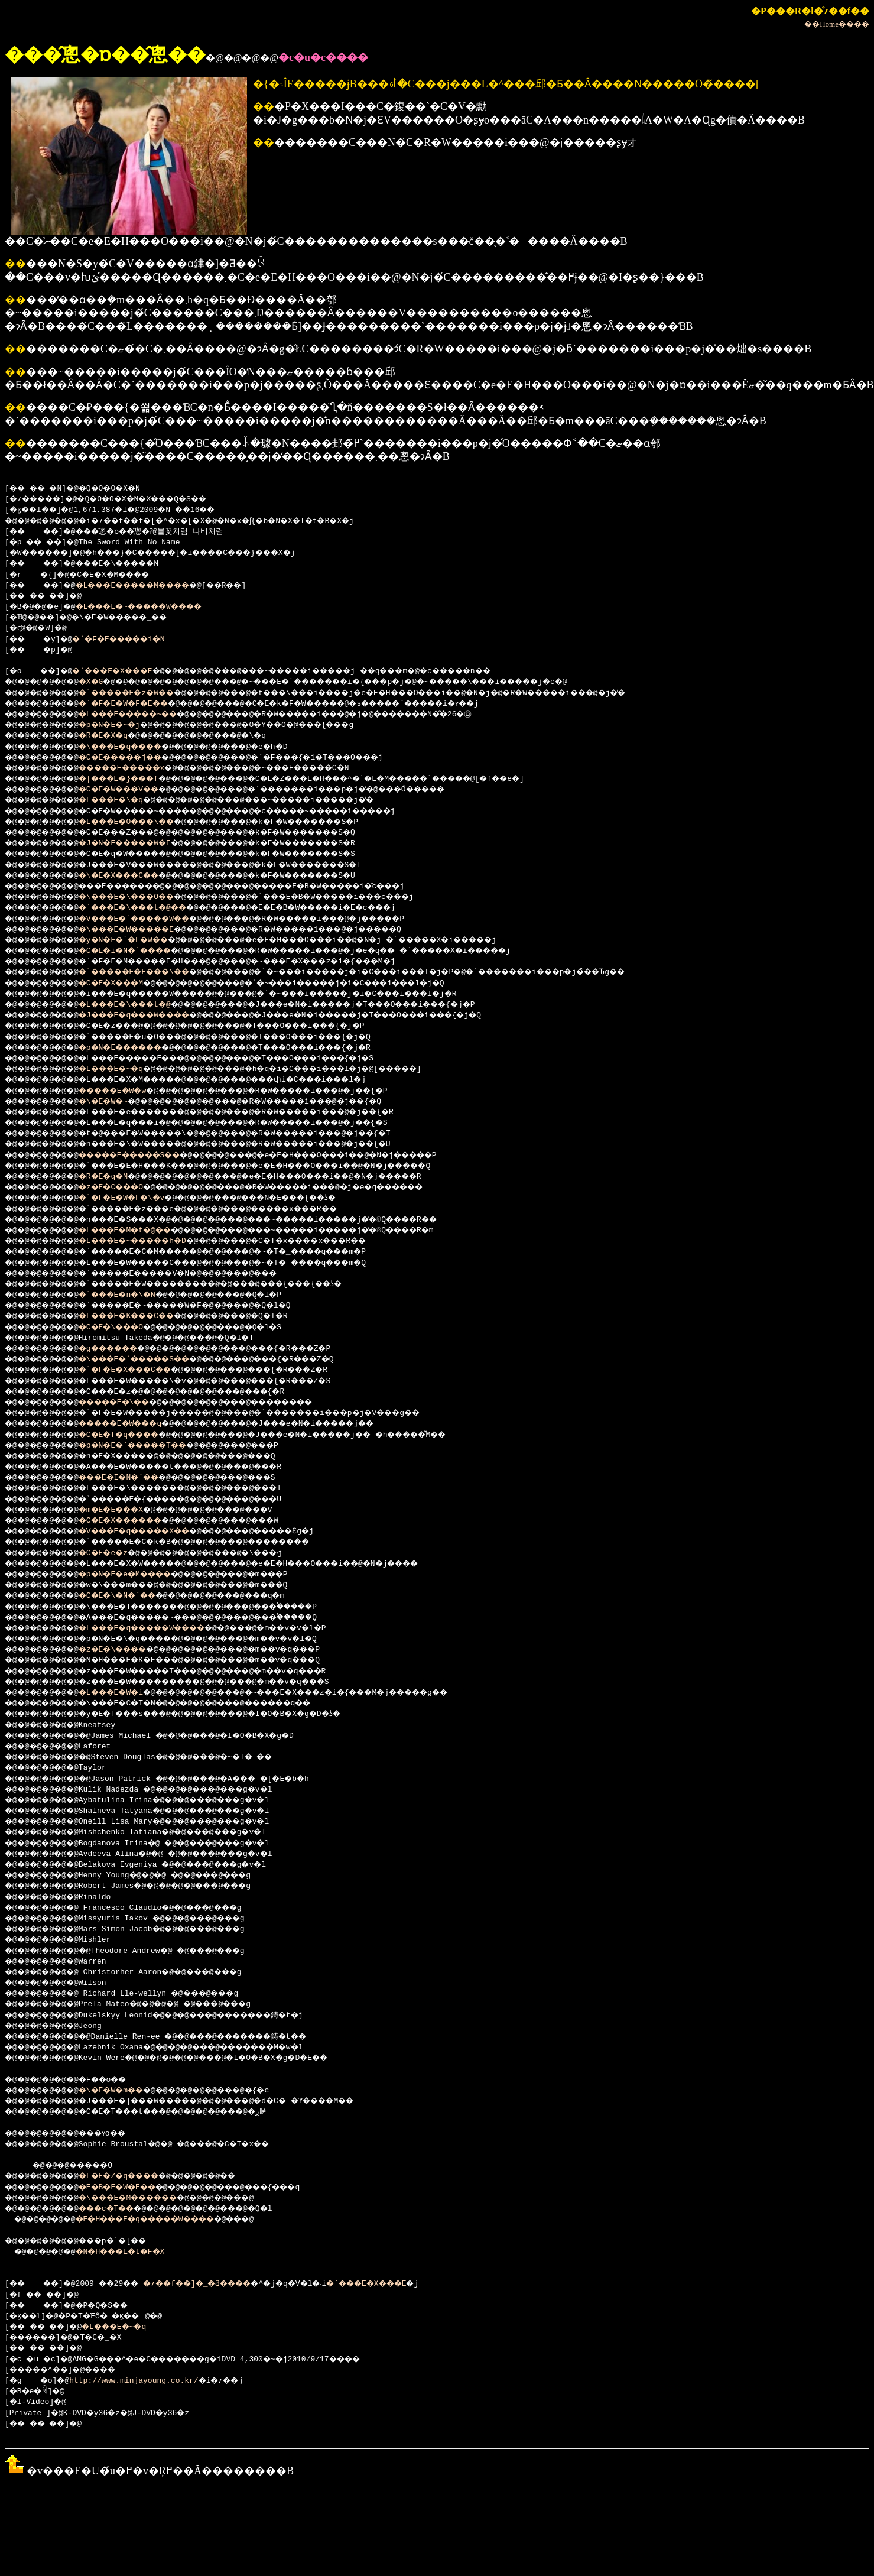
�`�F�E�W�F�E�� (138, 704)
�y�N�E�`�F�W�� (138, 940)
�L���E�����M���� (150, 585)
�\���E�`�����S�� (151, 1359)
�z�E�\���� (126, 1649)
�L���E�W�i (124, 1693)
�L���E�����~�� (145, 714)
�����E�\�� (128, 1402)
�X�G (101, 682)
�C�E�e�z (115, 1553)
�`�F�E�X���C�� (140, 1370)
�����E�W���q (135, 1424)
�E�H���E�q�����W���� (164, 2219)
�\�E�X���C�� (133, 876)
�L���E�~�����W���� (157, 607)
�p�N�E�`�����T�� (149, 1446)
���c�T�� (119, 2209)
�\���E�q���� (135, 747)
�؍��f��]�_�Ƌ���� (219, 2284)
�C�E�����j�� (135, 757)
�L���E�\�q (124, 800)
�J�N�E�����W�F (140, 843)
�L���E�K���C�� (142, 1316)
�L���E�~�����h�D (149, 1241)
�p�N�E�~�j (122, 725)
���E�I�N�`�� (133, 1477)
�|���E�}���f (133, 779)
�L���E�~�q (124, 1069)
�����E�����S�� (147, 1155)
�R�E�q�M (115, 1177)
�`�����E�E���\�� (151, 972)
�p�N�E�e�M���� (140, 1574)
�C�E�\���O (124, 1327)
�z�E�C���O (124, 1187)
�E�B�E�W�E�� (131, 2187)
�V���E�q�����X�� (151, 1531)
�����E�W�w (126, 1091)
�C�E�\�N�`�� (131, 1596)
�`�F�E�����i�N (131, 639)
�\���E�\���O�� (142, 897)
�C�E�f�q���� (133, 1435)
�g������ (122, 1349)
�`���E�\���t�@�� (149, 908)
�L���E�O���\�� (142, 822)
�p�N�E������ (135, 1048)
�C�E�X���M (124, 983)
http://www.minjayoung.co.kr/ (138, 2381)
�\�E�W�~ (115, 1101)
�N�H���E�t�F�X (134, 2252)
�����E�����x (138, 768)
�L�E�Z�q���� (133, 2176)
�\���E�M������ (145, 2198)
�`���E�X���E (125, 671)
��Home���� (836, 24)
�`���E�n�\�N (131, 1295)
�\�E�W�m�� (124, 2090)
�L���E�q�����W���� (161, 1628)
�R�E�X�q (115, 736)
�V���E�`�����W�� (151, 919)
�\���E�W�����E (142, 929)
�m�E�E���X (124, 1510)
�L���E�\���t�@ (140, 1005)
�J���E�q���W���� (151, 1015)
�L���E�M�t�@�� (140, 1230)
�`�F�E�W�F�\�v (135, 1198)
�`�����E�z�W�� (142, 693)
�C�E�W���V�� (133, 789)
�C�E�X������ (135, 1521)
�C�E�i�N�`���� (140, 951)
